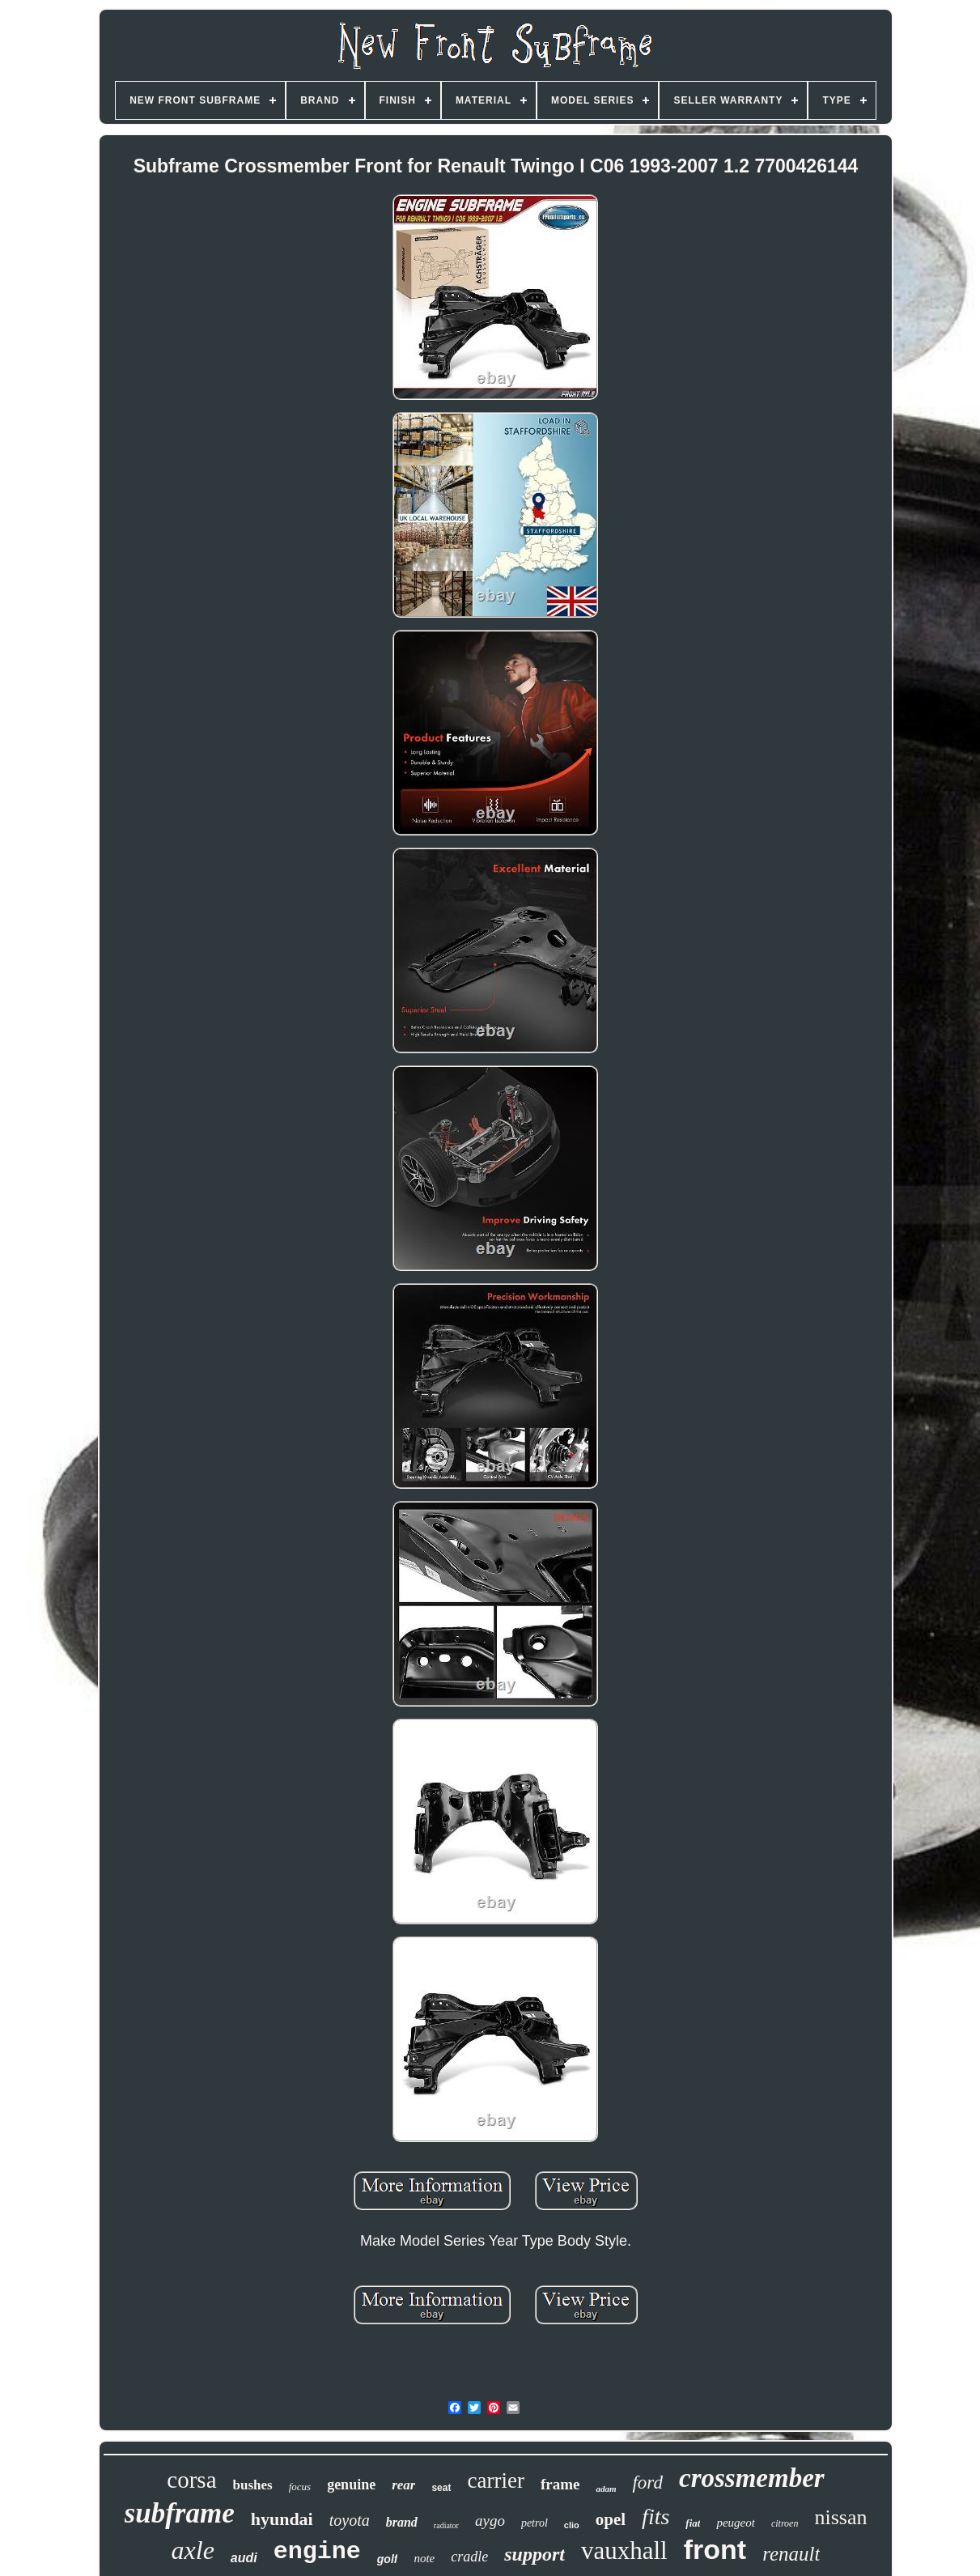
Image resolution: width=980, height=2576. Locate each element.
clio (571, 2525)
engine (317, 2551)
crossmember (752, 2478)
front (715, 2549)
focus (300, 2486)
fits (655, 2516)
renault (791, 2554)
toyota (349, 2520)
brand (402, 2522)
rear (403, 2485)
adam (606, 2488)
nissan (840, 2517)
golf (387, 2559)
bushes (253, 2485)
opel (611, 2519)
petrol (534, 2523)
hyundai (282, 2519)
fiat (692, 2523)
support (534, 2554)
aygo (490, 2520)
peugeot (735, 2522)
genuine (351, 2484)
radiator (446, 2525)
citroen (785, 2523)
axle (193, 2550)
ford (647, 2482)
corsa (191, 2480)
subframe (180, 2513)
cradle (469, 2556)
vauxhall (624, 2550)
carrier (495, 2480)
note (424, 2558)
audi (244, 2558)
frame (560, 2484)
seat (441, 2487)
